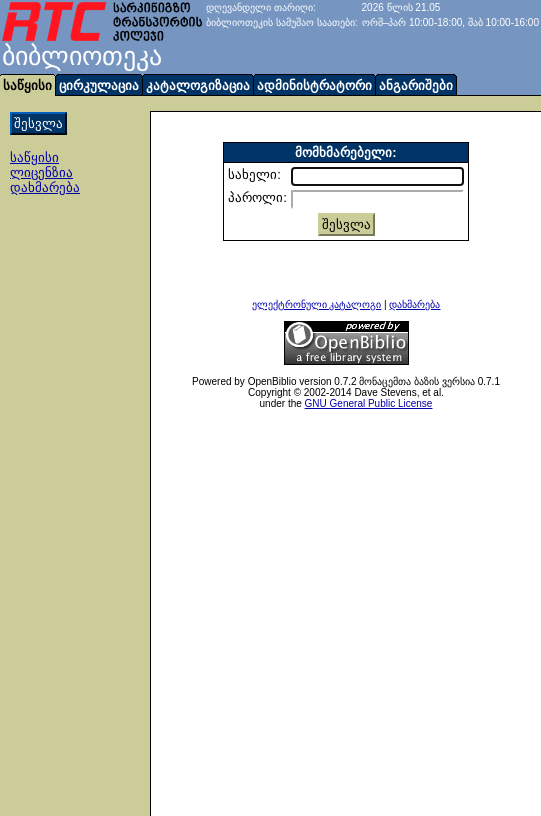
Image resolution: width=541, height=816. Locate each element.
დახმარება (45, 187)
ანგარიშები (416, 85)
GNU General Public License (369, 403)
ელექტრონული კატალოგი (317, 304)
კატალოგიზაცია (198, 85)
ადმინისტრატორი (314, 85)
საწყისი (34, 157)
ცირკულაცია (99, 85)
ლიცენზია (41, 172)
